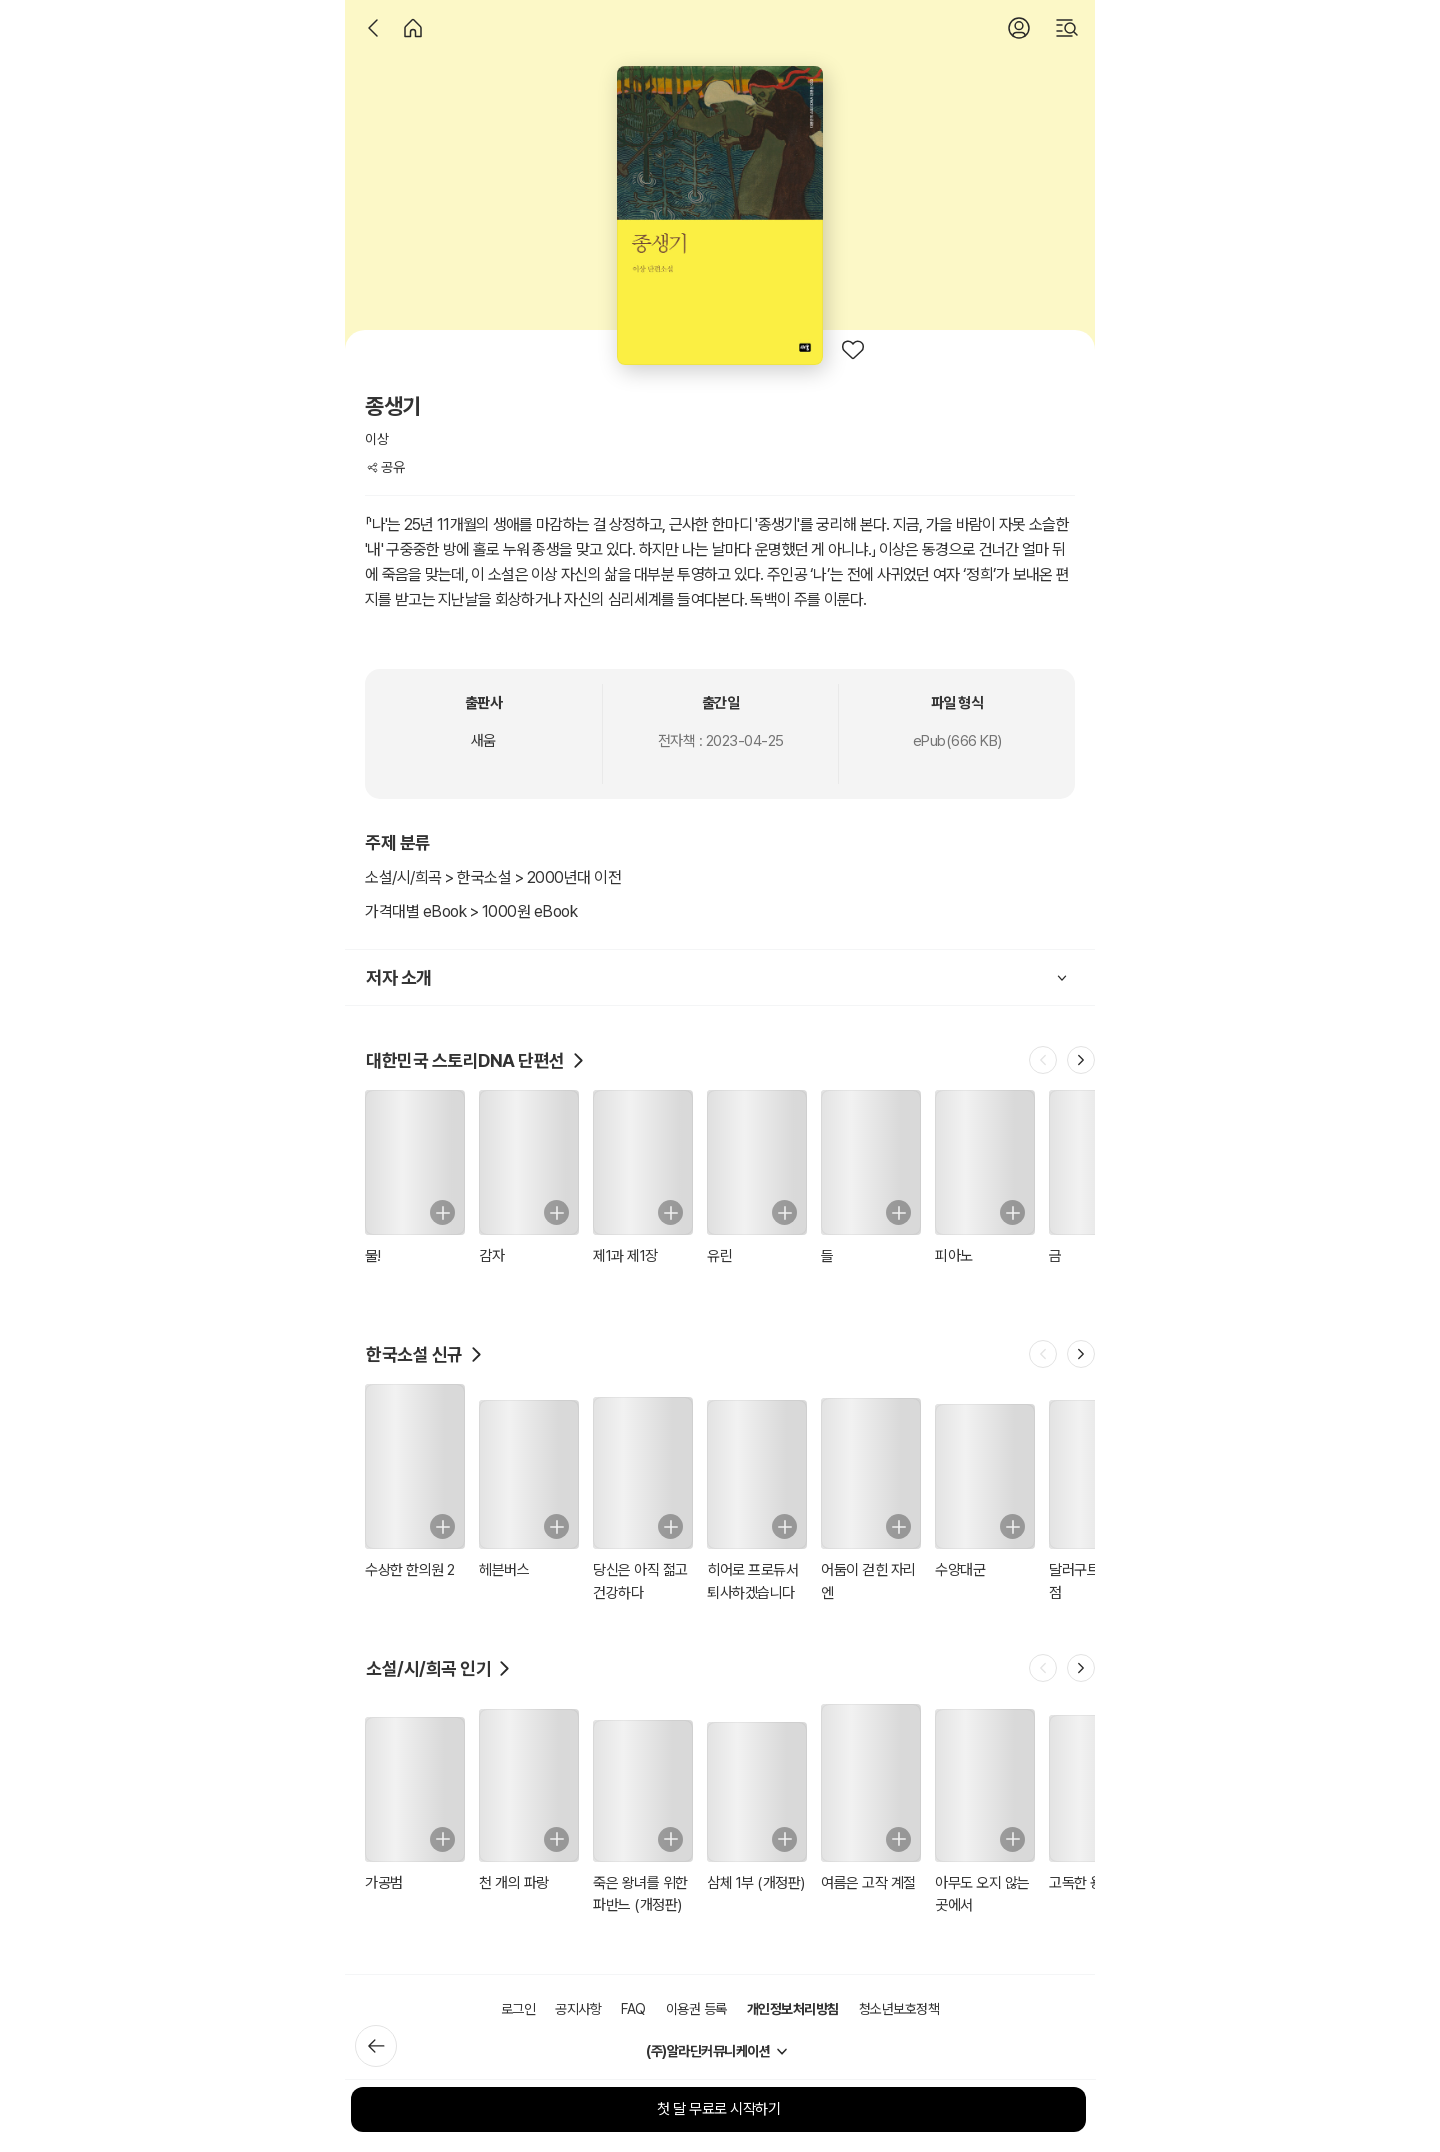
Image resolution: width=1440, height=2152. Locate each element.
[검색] (1067, 28)
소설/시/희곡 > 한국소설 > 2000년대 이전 (493, 877)
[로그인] (1019, 28)
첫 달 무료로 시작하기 (718, 2109)
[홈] (413, 28)
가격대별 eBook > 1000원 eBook (471, 911)
